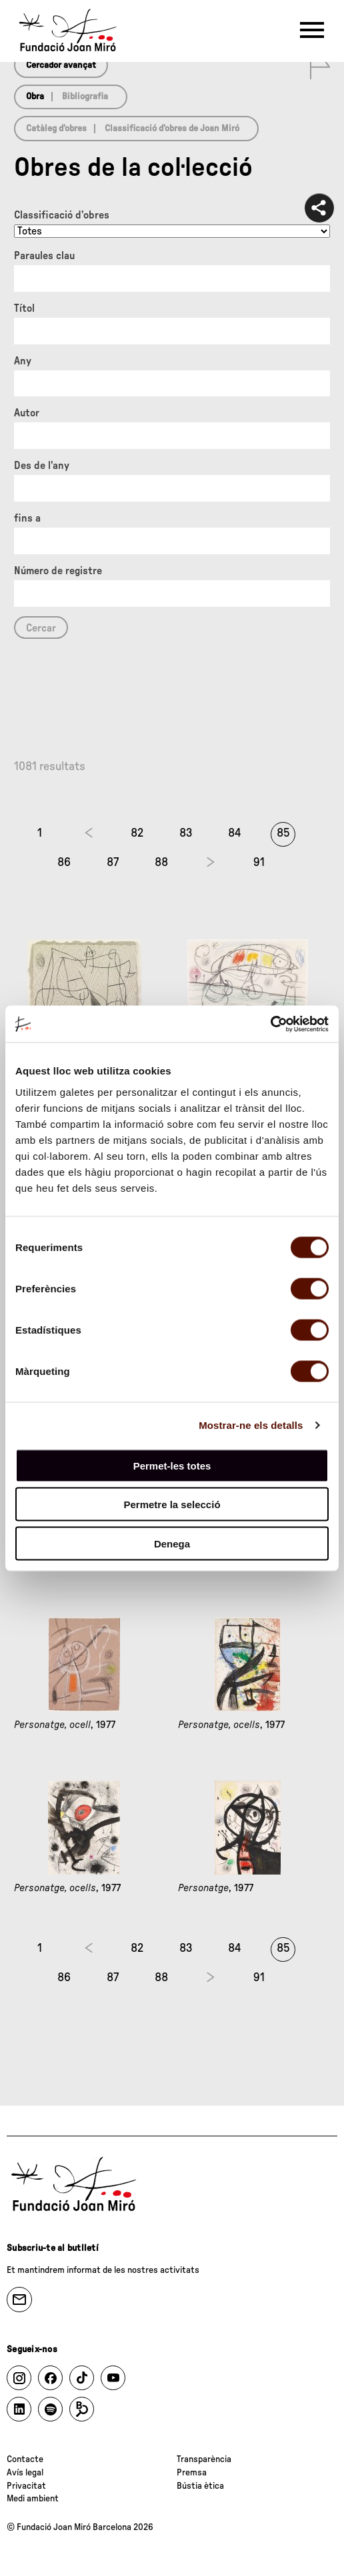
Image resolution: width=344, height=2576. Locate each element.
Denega (172, 1543)
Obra (35, 96)
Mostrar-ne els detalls (251, 1425)
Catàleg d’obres (56, 128)
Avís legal (25, 2472)
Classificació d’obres (61, 215)
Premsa (192, 2472)
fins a (27, 518)
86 (64, 863)
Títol (24, 308)
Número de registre (58, 571)
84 (234, 833)
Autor (26, 413)
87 (113, 863)
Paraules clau (44, 255)
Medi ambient (33, 2498)
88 (161, 863)
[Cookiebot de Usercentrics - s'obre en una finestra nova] (270, 1024)
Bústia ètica (200, 2486)
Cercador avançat (61, 65)
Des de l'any (41, 465)
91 (259, 863)
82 (137, 833)
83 (186, 833)
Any (22, 361)
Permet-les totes (172, 1465)
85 (283, 833)
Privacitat (26, 2486)
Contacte (25, 2459)
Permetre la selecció (171, 1504)
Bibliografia (85, 96)
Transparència (204, 2459)
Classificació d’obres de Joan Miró (172, 128)
